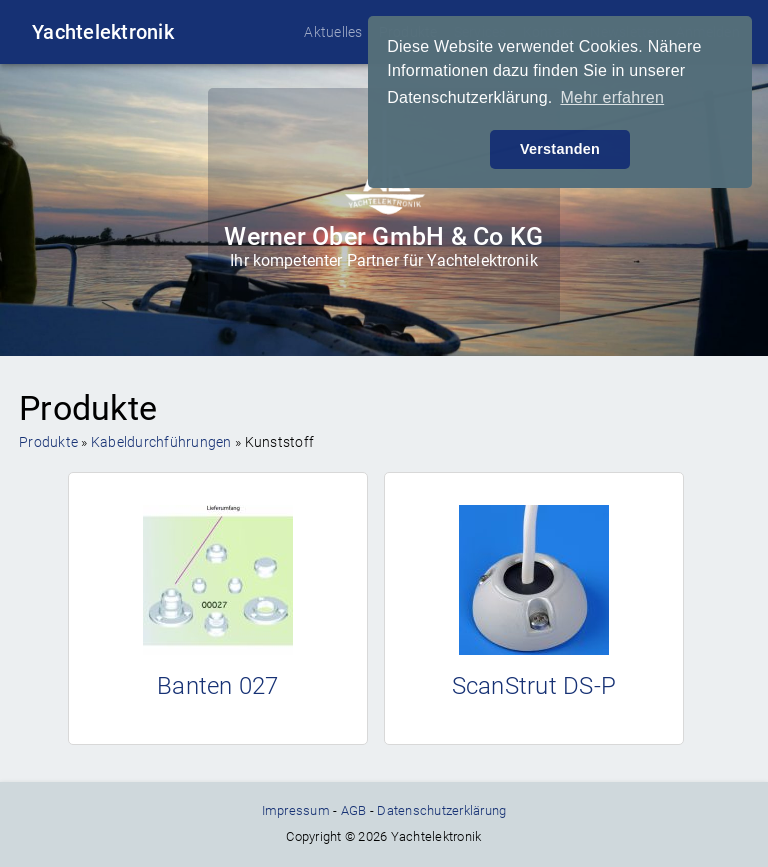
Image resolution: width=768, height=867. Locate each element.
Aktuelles (333, 32)
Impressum (296, 810)
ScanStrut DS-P (534, 686)
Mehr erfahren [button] (612, 97)
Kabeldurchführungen (161, 442)
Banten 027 (218, 686)
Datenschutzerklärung (441, 810)
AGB (354, 810)
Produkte (48, 442)
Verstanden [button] (560, 149)
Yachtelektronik (103, 32)
